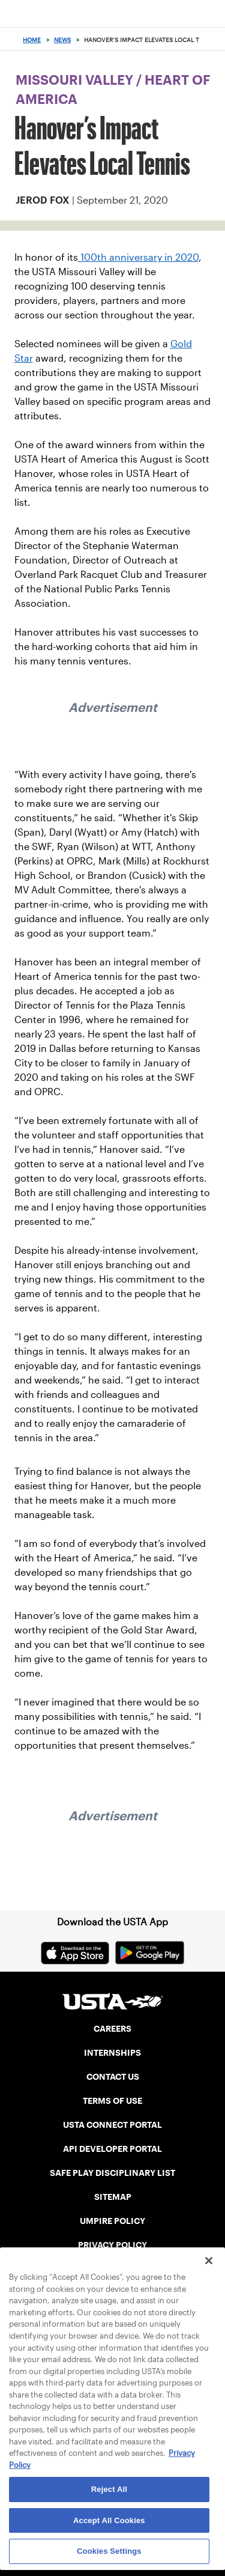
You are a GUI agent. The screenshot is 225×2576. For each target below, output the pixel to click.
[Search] (212, 40)
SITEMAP (112, 2197)
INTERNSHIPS (112, 2053)
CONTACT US (112, 2077)
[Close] (209, 2260)
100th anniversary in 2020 (138, 257)
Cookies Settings (109, 2551)
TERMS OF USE (112, 2101)
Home (32, 40)
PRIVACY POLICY (112, 2245)
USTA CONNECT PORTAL (112, 2125)
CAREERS (112, 2029)
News (62, 40)
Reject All (109, 2489)
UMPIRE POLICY (112, 2221)
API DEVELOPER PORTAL (112, 2149)
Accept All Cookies (109, 2520)
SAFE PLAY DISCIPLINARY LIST (112, 2173)
